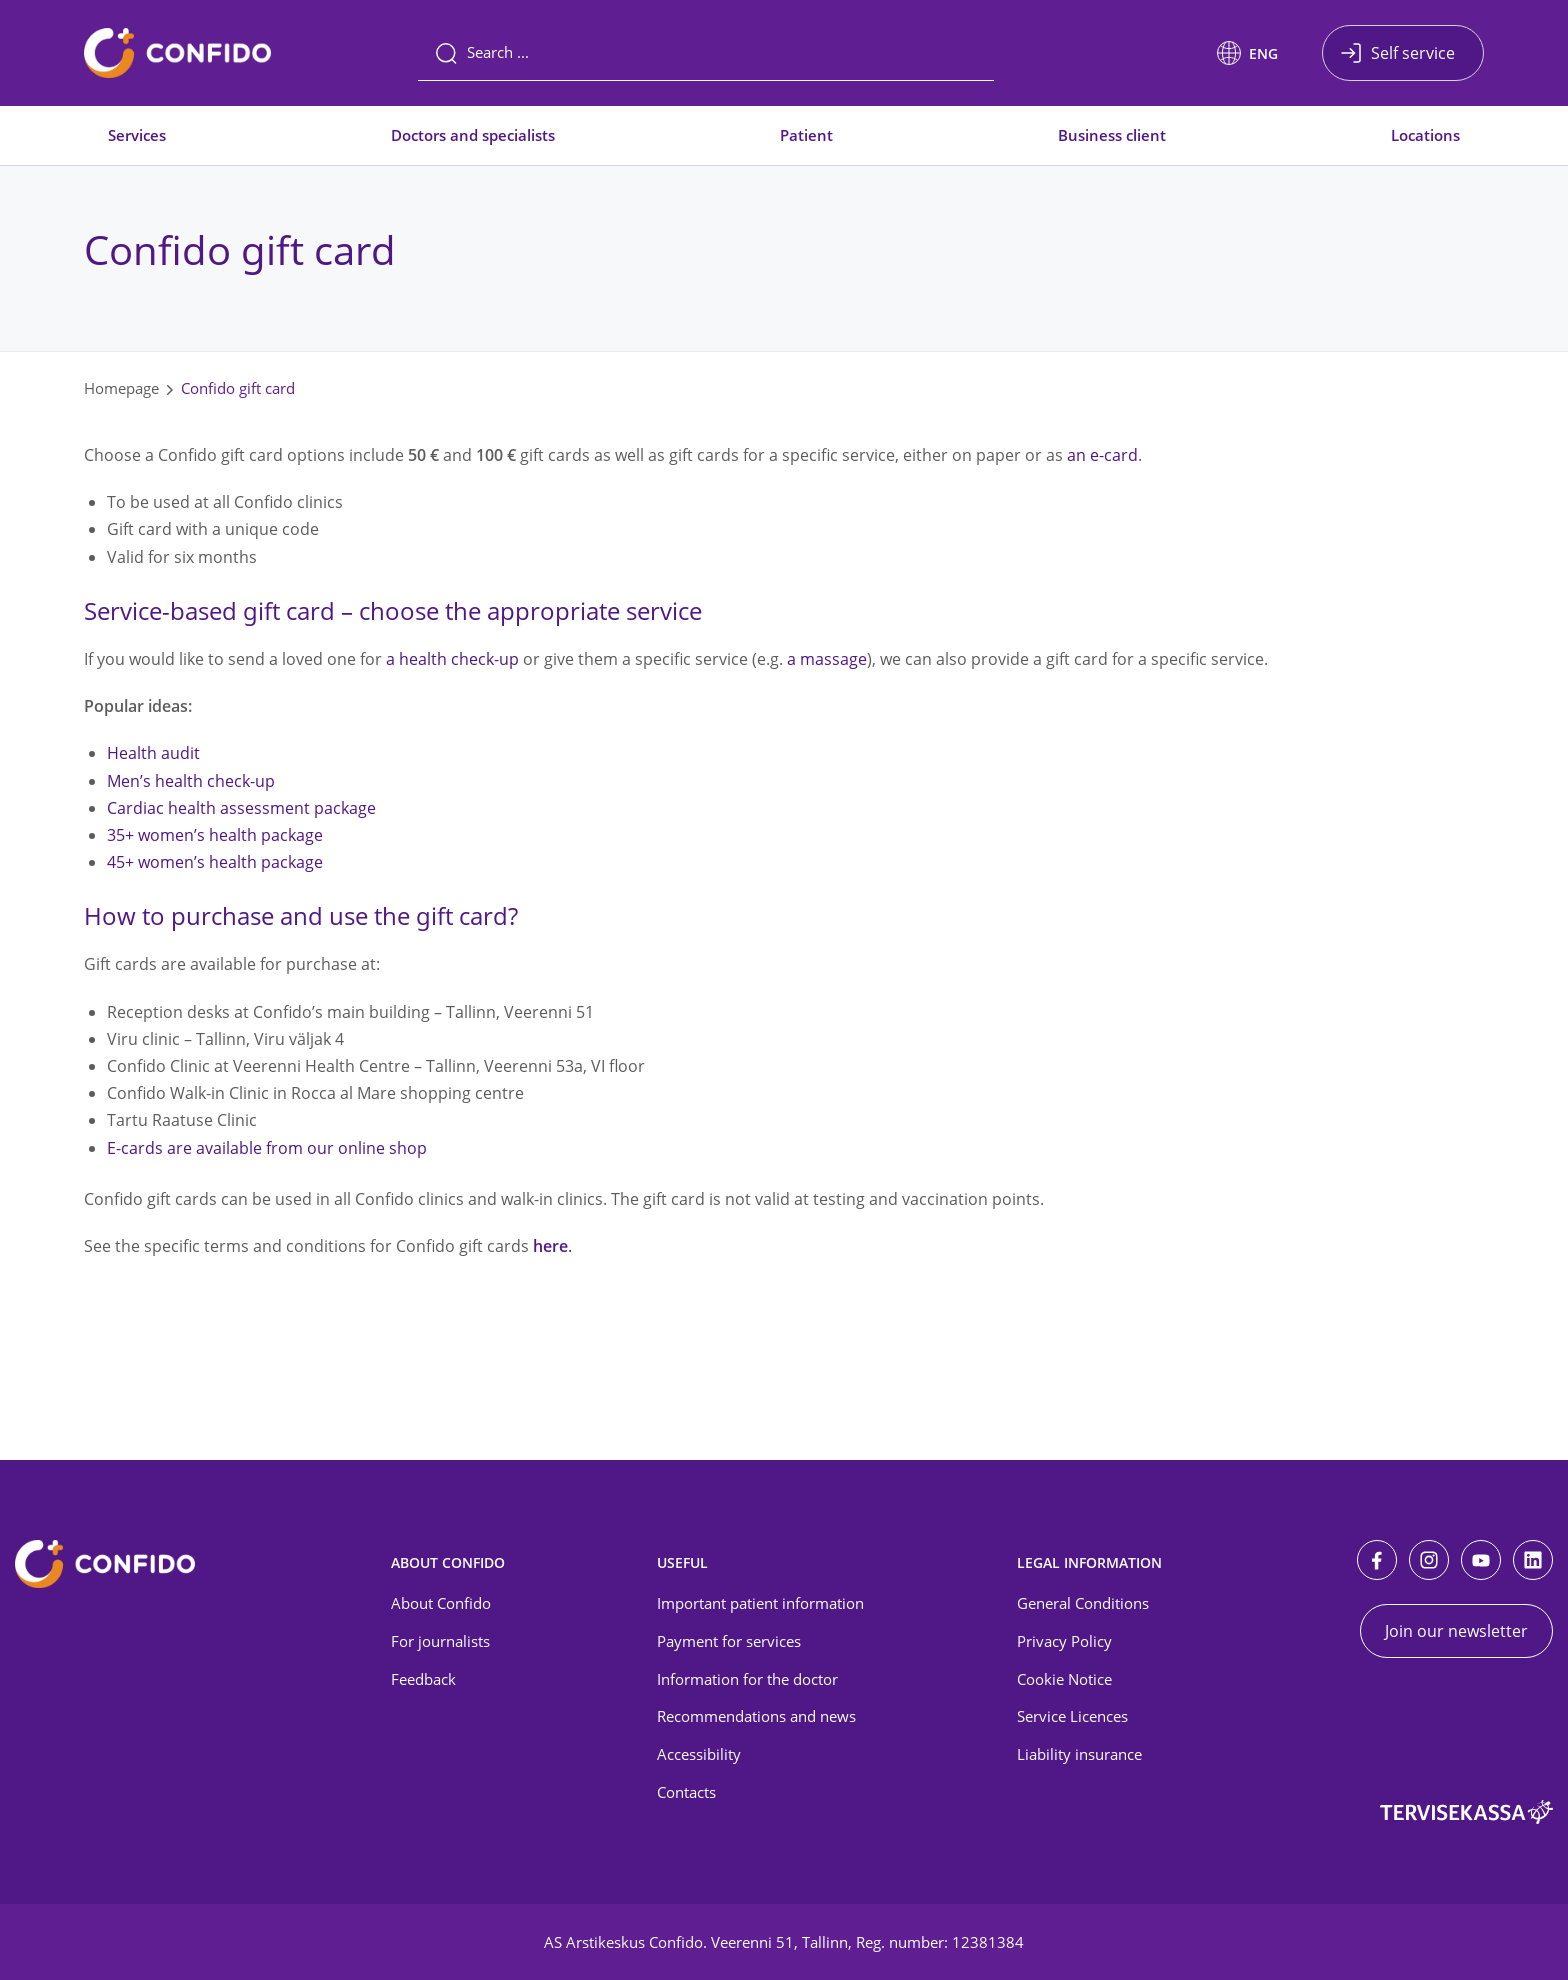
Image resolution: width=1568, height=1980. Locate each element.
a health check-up (452, 659)
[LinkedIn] (1533, 1560)
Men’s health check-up (191, 781)
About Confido (441, 1603)
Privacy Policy (1064, 1641)
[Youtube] (1481, 1560)
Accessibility (699, 1754)
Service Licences (1072, 1716)
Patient (806, 135)
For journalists (440, 1641)
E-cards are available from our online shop (267, 1148)
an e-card (1102, 455)
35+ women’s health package (215, 835)
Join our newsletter (1456, 1631)
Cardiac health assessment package (241, 808)
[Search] (706, 53)
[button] (1247, 53)
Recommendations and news (756, 1716)
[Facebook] (1377, 1560)
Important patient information (760, 1603)
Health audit (153, 753)
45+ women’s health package (215, 862)
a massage (827, 659)
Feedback (423, 1679)
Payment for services (729, 1641)
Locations (1425, 135)
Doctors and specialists (473, 135)
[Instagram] (1429, 1560)
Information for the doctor (747, 1679)
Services (137, 135)
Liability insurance (1079, 1754)
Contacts (686, 1792)
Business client (1112, 135)
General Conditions (1083, 1603)
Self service (1413, 53)
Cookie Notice (1064, 1679)
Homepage (121, 388)
